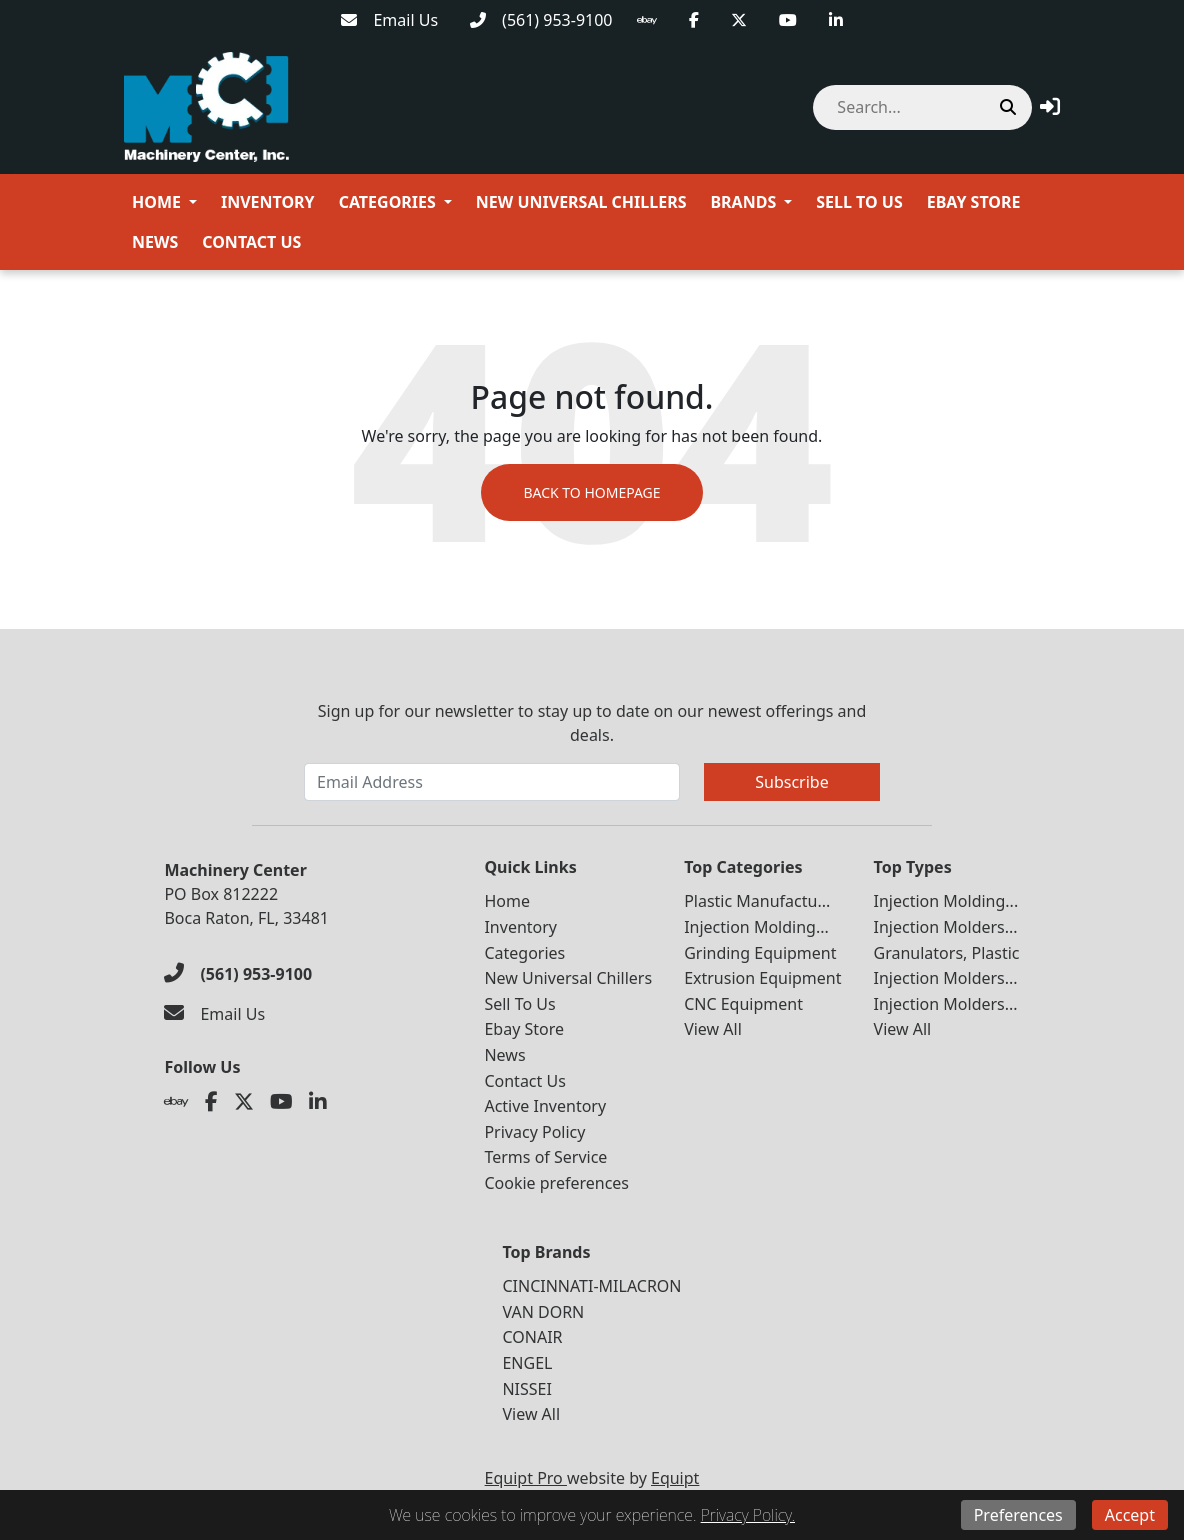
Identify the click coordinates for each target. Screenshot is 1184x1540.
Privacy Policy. (748, 1515)
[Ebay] (647, 20)
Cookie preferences (556, 1183)
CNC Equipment (743, 1004)
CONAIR (532, 1337)
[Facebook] (694, 20)
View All (713, 1029)
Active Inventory (545, 1106)
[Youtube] (788, 20)
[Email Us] (389, 20)
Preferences (1018, 1515)
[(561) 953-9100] (541, 20)
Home (156, 202)
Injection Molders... (946, 927)
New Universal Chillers (581, 202)
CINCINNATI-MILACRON (591, 1286)
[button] (1050, 106)
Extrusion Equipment (762, 978)
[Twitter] (739, 20)
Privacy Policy (534, 1132)
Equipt (675, 1478)
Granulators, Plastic (947, 953)
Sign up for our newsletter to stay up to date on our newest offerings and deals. (592, 723)
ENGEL (527, 1363)
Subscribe (791, 782)
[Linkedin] (836, 20)
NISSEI (526, 1389)
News (155, 242)
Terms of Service (545, 1157)
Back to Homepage (591, 492)
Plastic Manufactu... (757, 901)
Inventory (268, 202)
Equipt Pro (526, 1478)
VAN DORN (543, 1312)
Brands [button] (743, 202)
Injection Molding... (756, 927)
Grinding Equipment (760, 953)
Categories (387, 202)
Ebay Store (974, 202)
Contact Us (251, 242)
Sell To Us (859, 202)
